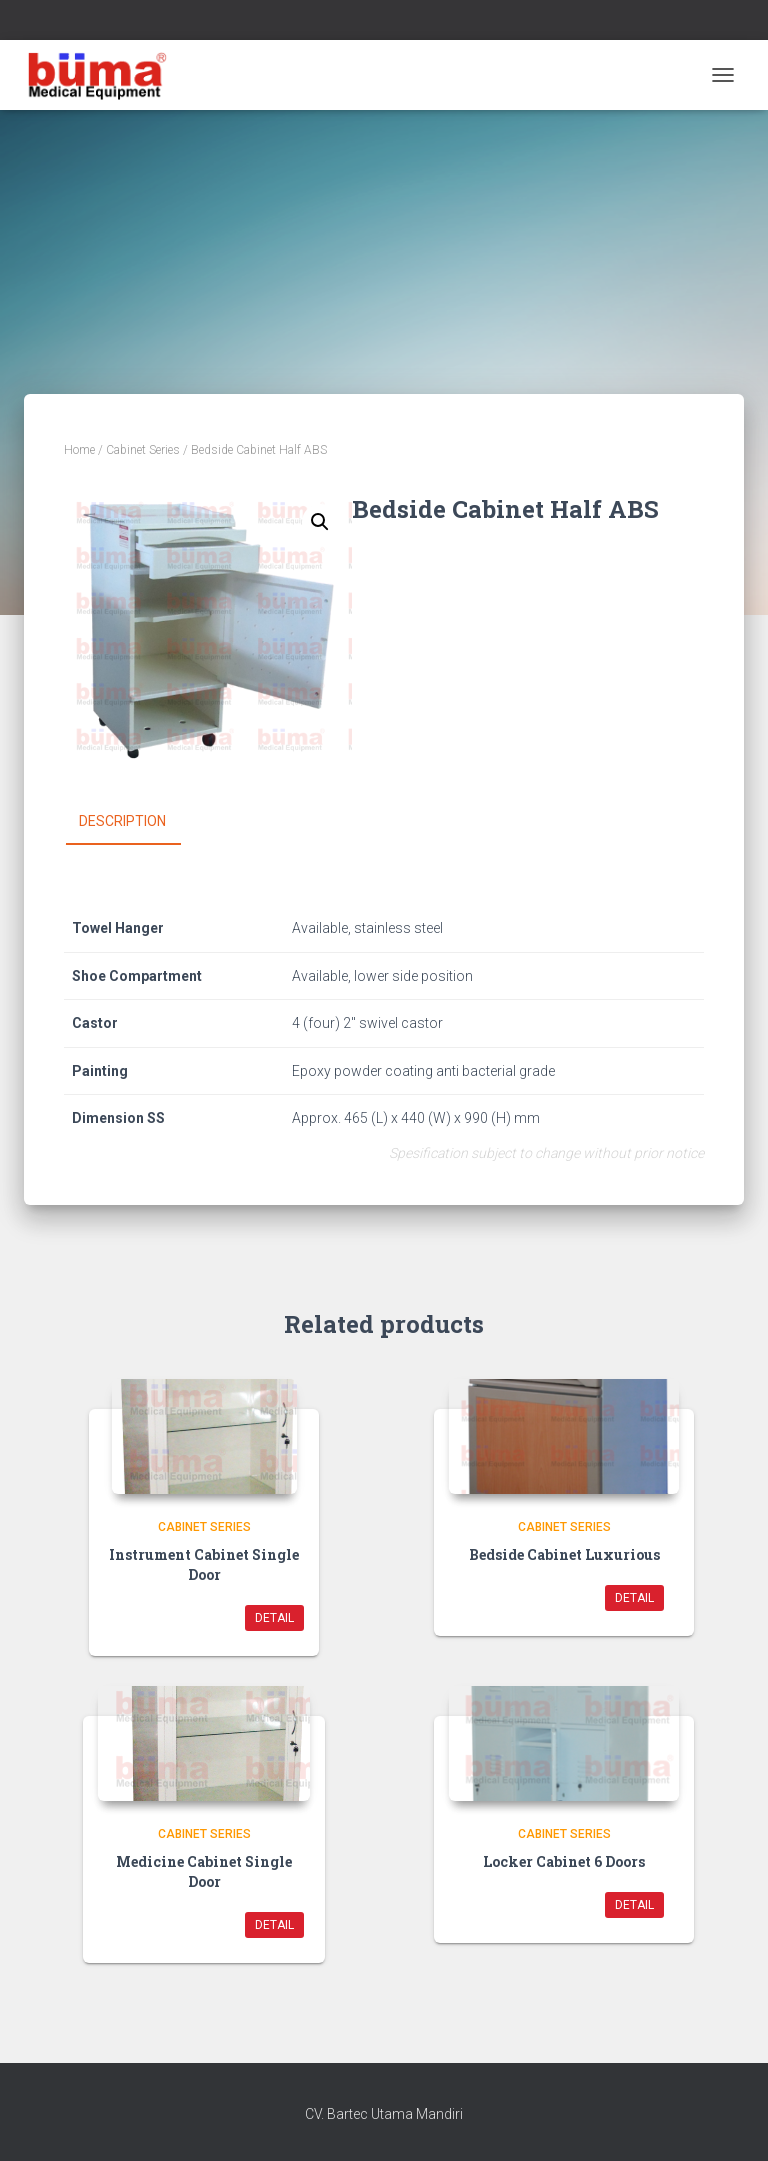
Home (79, 450)
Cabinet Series (143, 450)
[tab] (137, 822)
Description (122, 821)
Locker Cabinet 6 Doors (564, 1861)
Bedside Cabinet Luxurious (564, 1554)
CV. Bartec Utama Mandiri (384, 2114)
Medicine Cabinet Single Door (204, 1871)
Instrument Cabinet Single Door (204, 1564)
